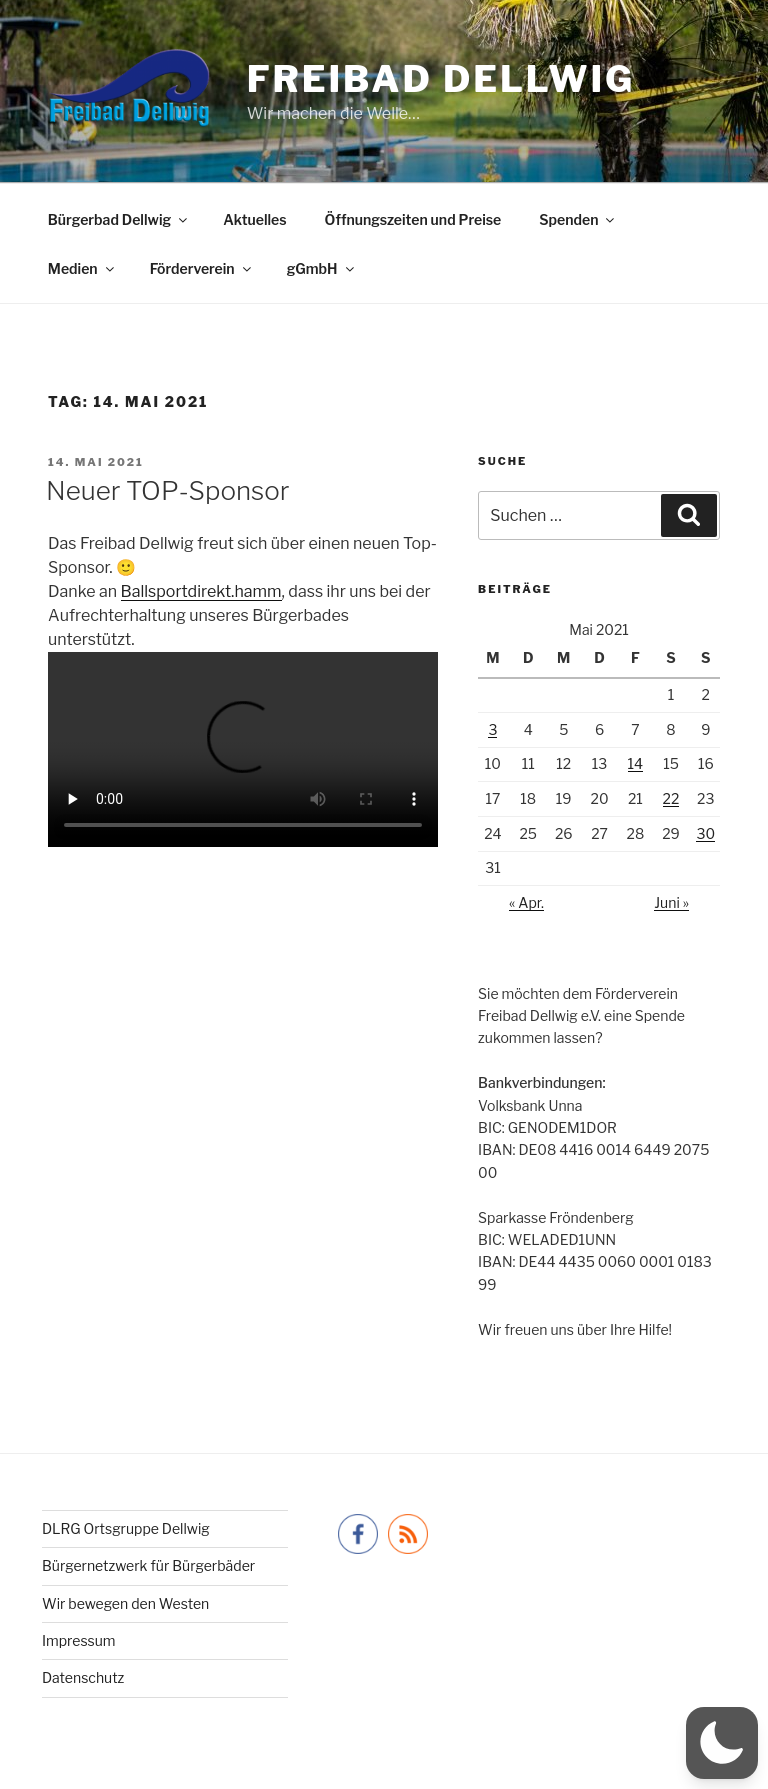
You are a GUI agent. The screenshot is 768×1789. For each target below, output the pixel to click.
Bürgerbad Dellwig (119, 219)
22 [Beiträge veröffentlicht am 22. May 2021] (671, 798)
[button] (722, 1743)
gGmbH (322, 268)
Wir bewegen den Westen (125, 1603)
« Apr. (526, 902)
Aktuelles (254, 219)
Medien (82, 268)
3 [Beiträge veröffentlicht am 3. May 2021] (492, 729)
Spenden (578, 219)
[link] (201, 591)
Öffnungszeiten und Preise (413, 219)
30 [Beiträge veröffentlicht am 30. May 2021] (705, 833)
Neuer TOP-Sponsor (168, 490)
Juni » (671, 902)
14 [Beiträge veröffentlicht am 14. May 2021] (636, 763)
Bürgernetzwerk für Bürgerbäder (148, 1565)
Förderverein (202, 268)
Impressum (79, 1640)
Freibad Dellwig (441, 79)
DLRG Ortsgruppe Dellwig (126, 1528)
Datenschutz (83, 1677)
